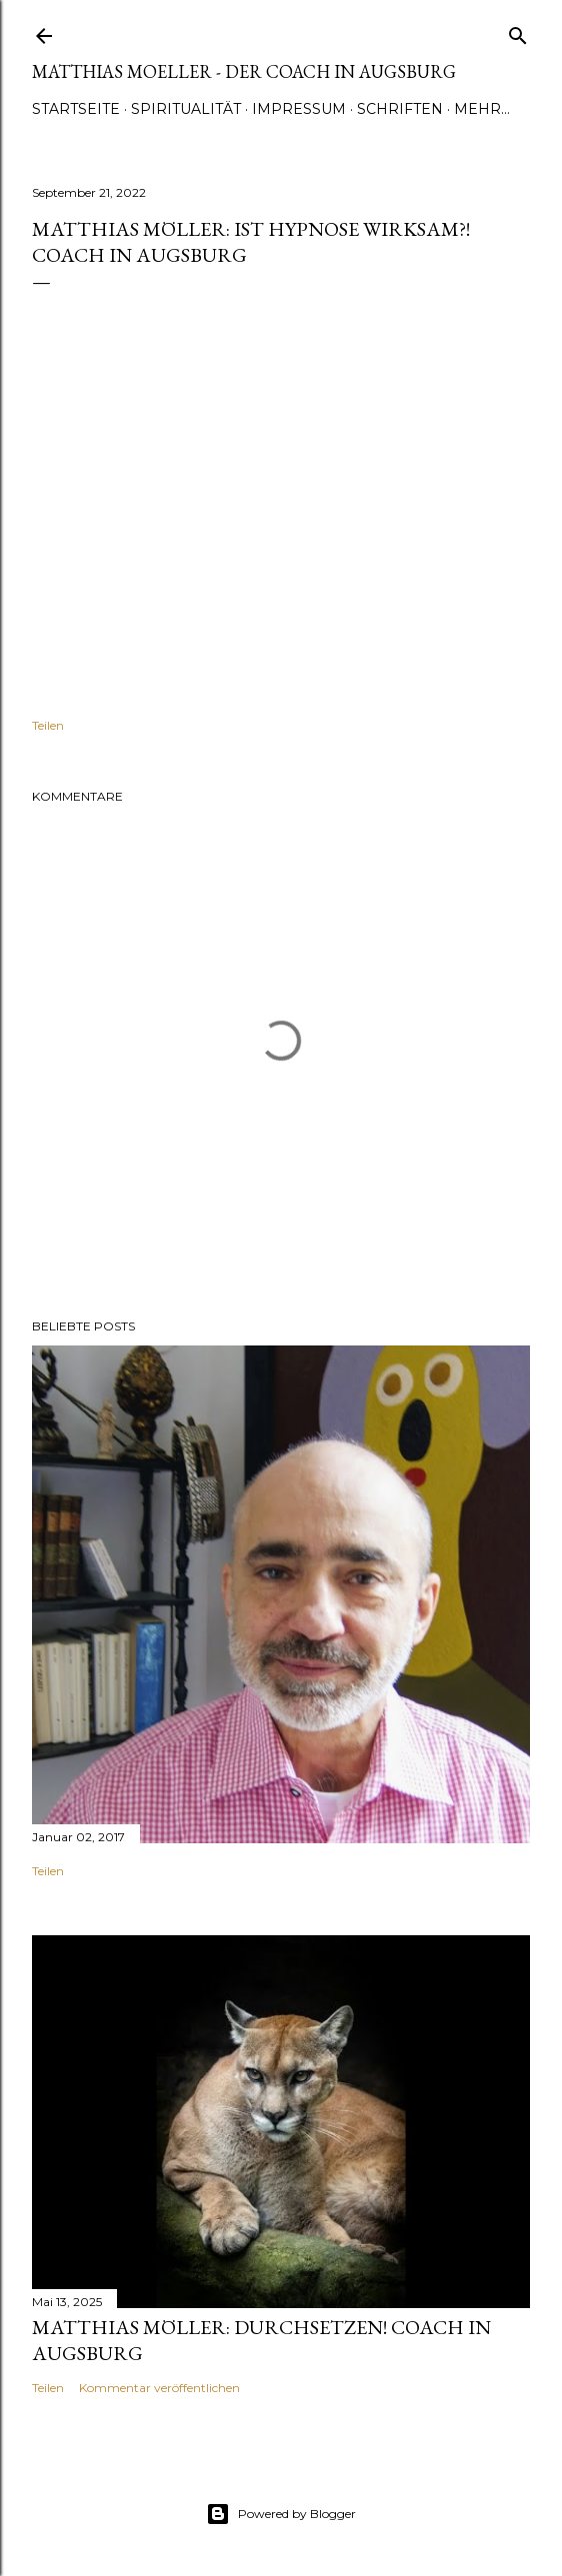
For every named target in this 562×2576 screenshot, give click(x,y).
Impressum (299, 109)
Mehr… (482, 109)
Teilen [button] (48, 725)
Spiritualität (186, 109)
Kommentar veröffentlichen (159, 2387)
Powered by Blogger (281, 2514)
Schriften (400, 109)
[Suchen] (518, 31)
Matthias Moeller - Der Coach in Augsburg (244, 71)
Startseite (76, 109)
